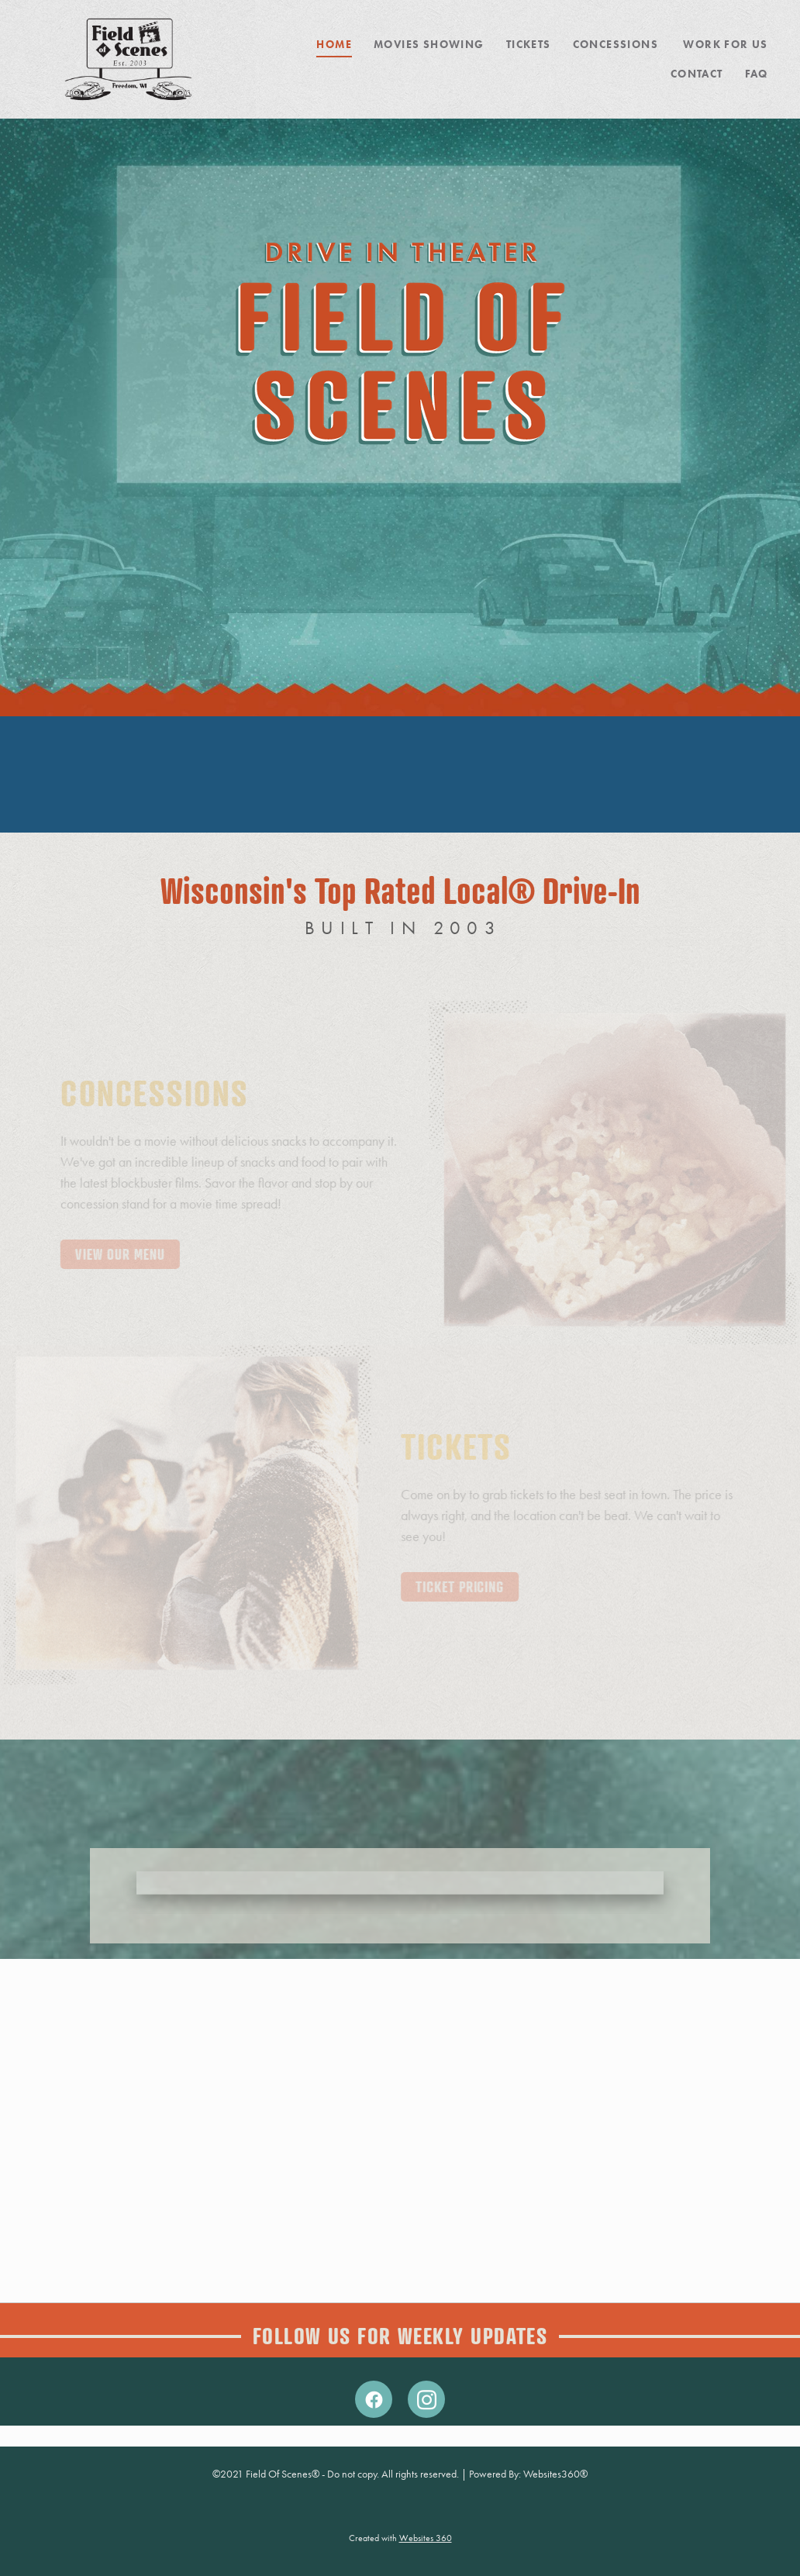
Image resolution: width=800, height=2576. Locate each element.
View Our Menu (129, 1254)
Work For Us (725, 44)
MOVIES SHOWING (429, 44)
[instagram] (426, 2399)
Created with (400, 2538)
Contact (697, 74)
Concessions (617, 44)
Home (334, 44)
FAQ (756, 74)
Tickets (528, 44)
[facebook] (373, 2399)
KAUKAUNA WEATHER (399, 774)
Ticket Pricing (451, 1586)
